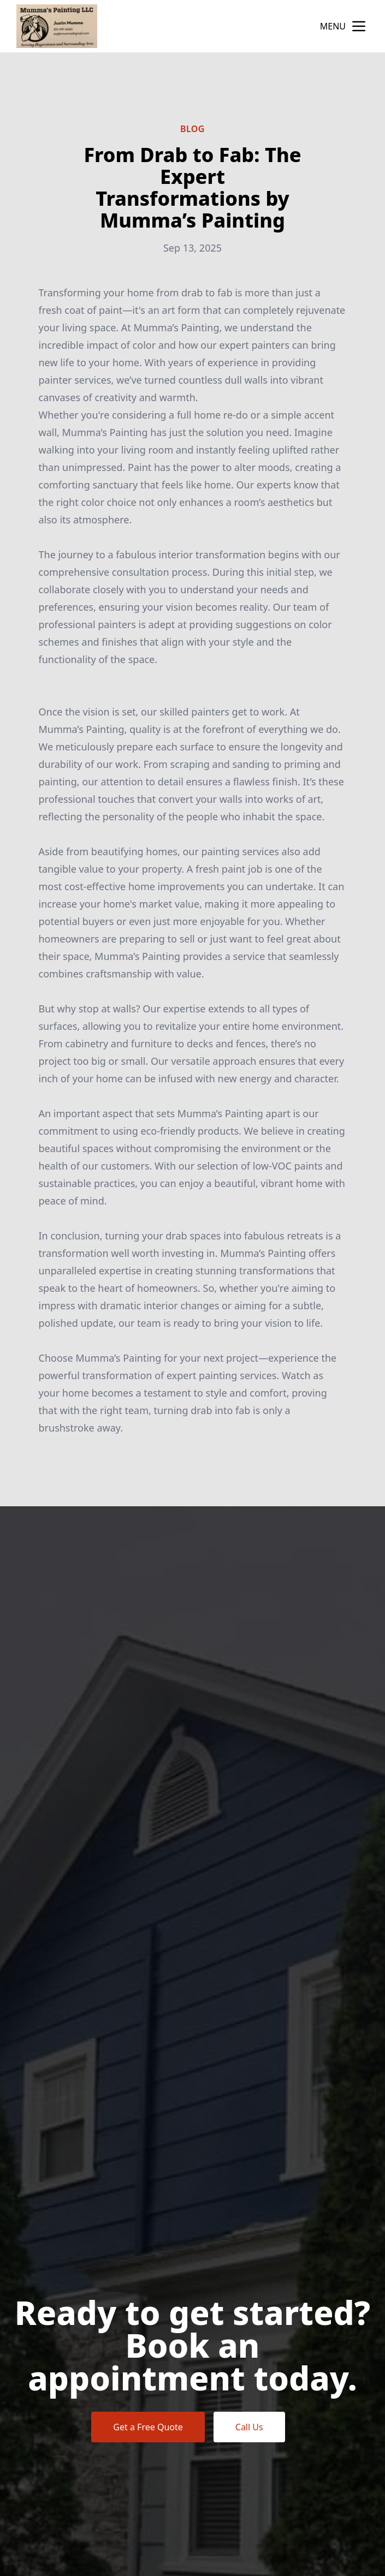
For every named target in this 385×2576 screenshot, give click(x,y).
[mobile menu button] (359, 26)
